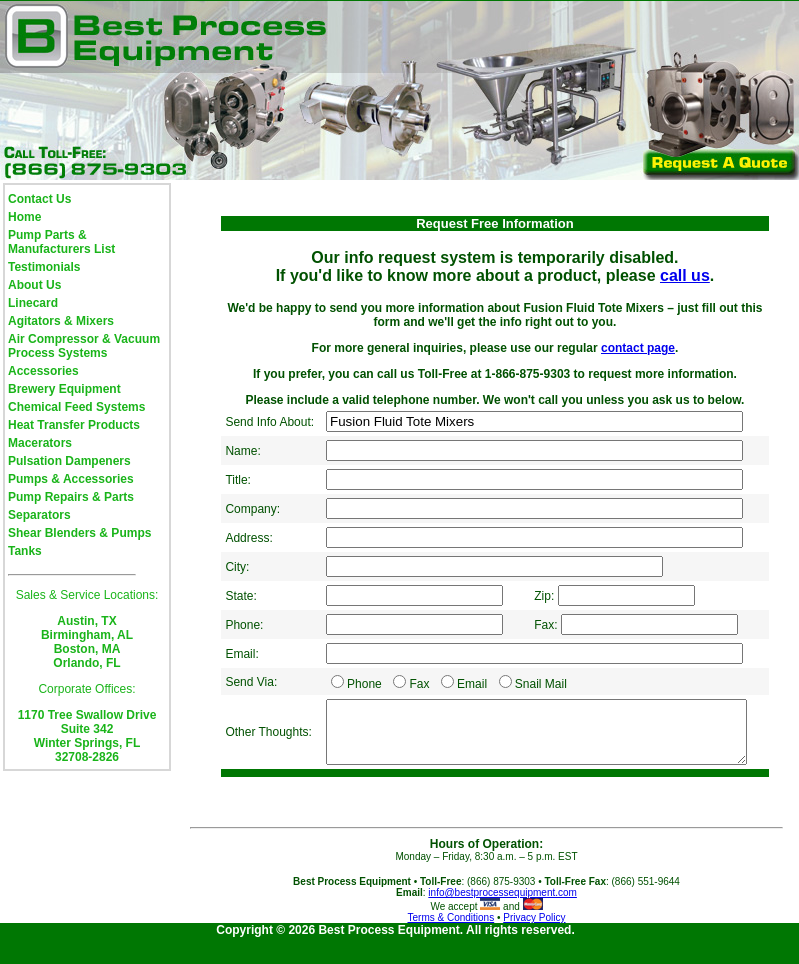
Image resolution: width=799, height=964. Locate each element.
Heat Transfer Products (74, 425)
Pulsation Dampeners (69, 461)
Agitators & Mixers (61, 321)
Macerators (40, 443)
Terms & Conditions (450, 936)
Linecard (33, 303)
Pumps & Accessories (71, 479)
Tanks (25, 551)
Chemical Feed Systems (76, 407)
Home (24, 217)
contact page (638, 348)
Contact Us (39, 199)
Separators (39, 515)
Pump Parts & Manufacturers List (61, 242)
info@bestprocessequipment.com (502, 911)
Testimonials (44, 267)
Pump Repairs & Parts (71, 497)
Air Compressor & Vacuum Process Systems (84, 346)
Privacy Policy (534, 936)
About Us (34, 285)
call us (685, 275)
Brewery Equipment (64, 389)
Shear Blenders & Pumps (79, 533)
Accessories (43, 371)
